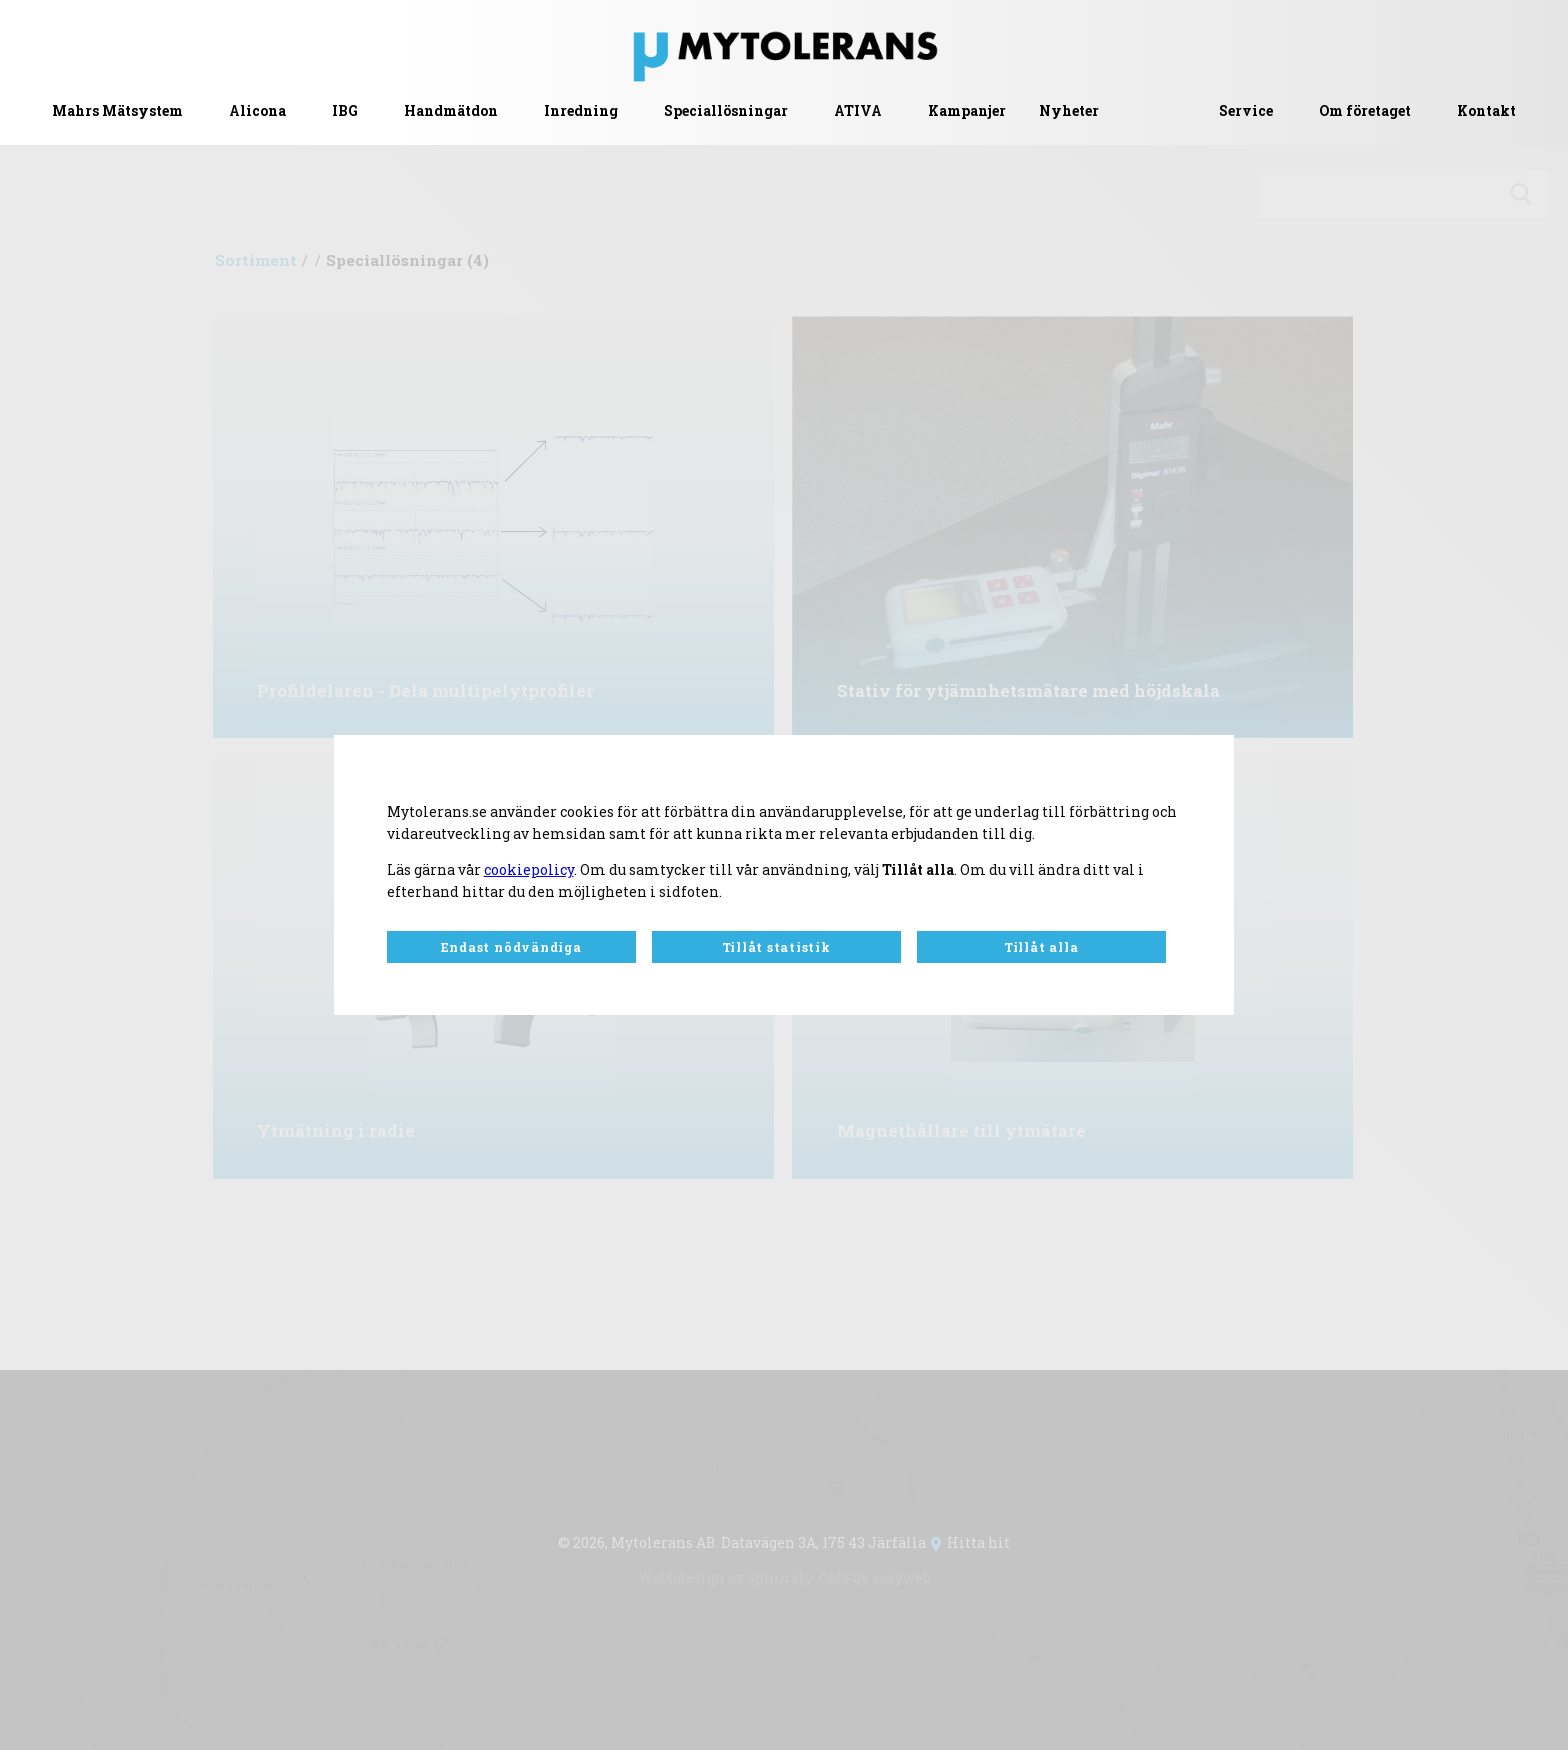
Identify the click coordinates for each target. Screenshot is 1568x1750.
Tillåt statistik (776, 947)
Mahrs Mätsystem (117, 111)
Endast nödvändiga (511, 947)
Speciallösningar (726, 111)
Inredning (581, 111)
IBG (345, 111)
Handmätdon (451, 111)
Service (1246, 111)
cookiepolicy (529, 870)
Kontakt (1486, 111)
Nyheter (1069, 111)
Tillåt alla (1041, 947)
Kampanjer (967, 111)
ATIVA (858, 111)
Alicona (257, 111)
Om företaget (1365, 111)
